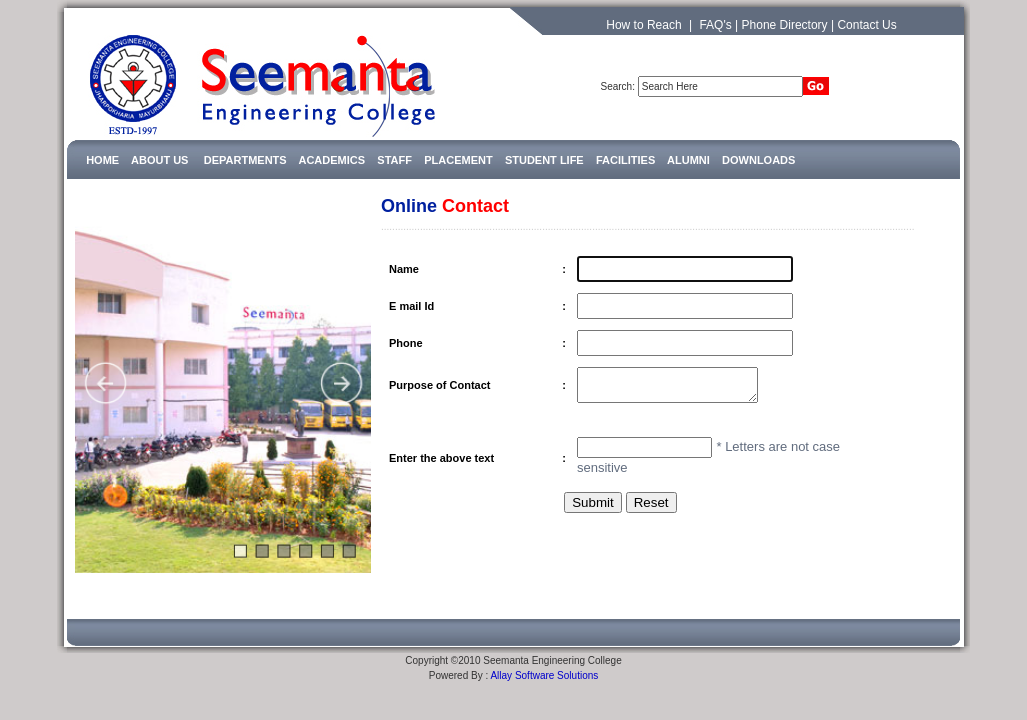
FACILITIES (625, 160)
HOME (102, 160)
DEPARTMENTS (251, 160)
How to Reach (643, 25)
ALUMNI (688, 160)
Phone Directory (785, 25)
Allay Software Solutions (544, 665)
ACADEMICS (331, 160)
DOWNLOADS (758, 160)
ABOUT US (159, 160)
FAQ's (715, 25)
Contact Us (866, 25)
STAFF (394, 160)
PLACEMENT (458, 160)
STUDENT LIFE (544, 160)
